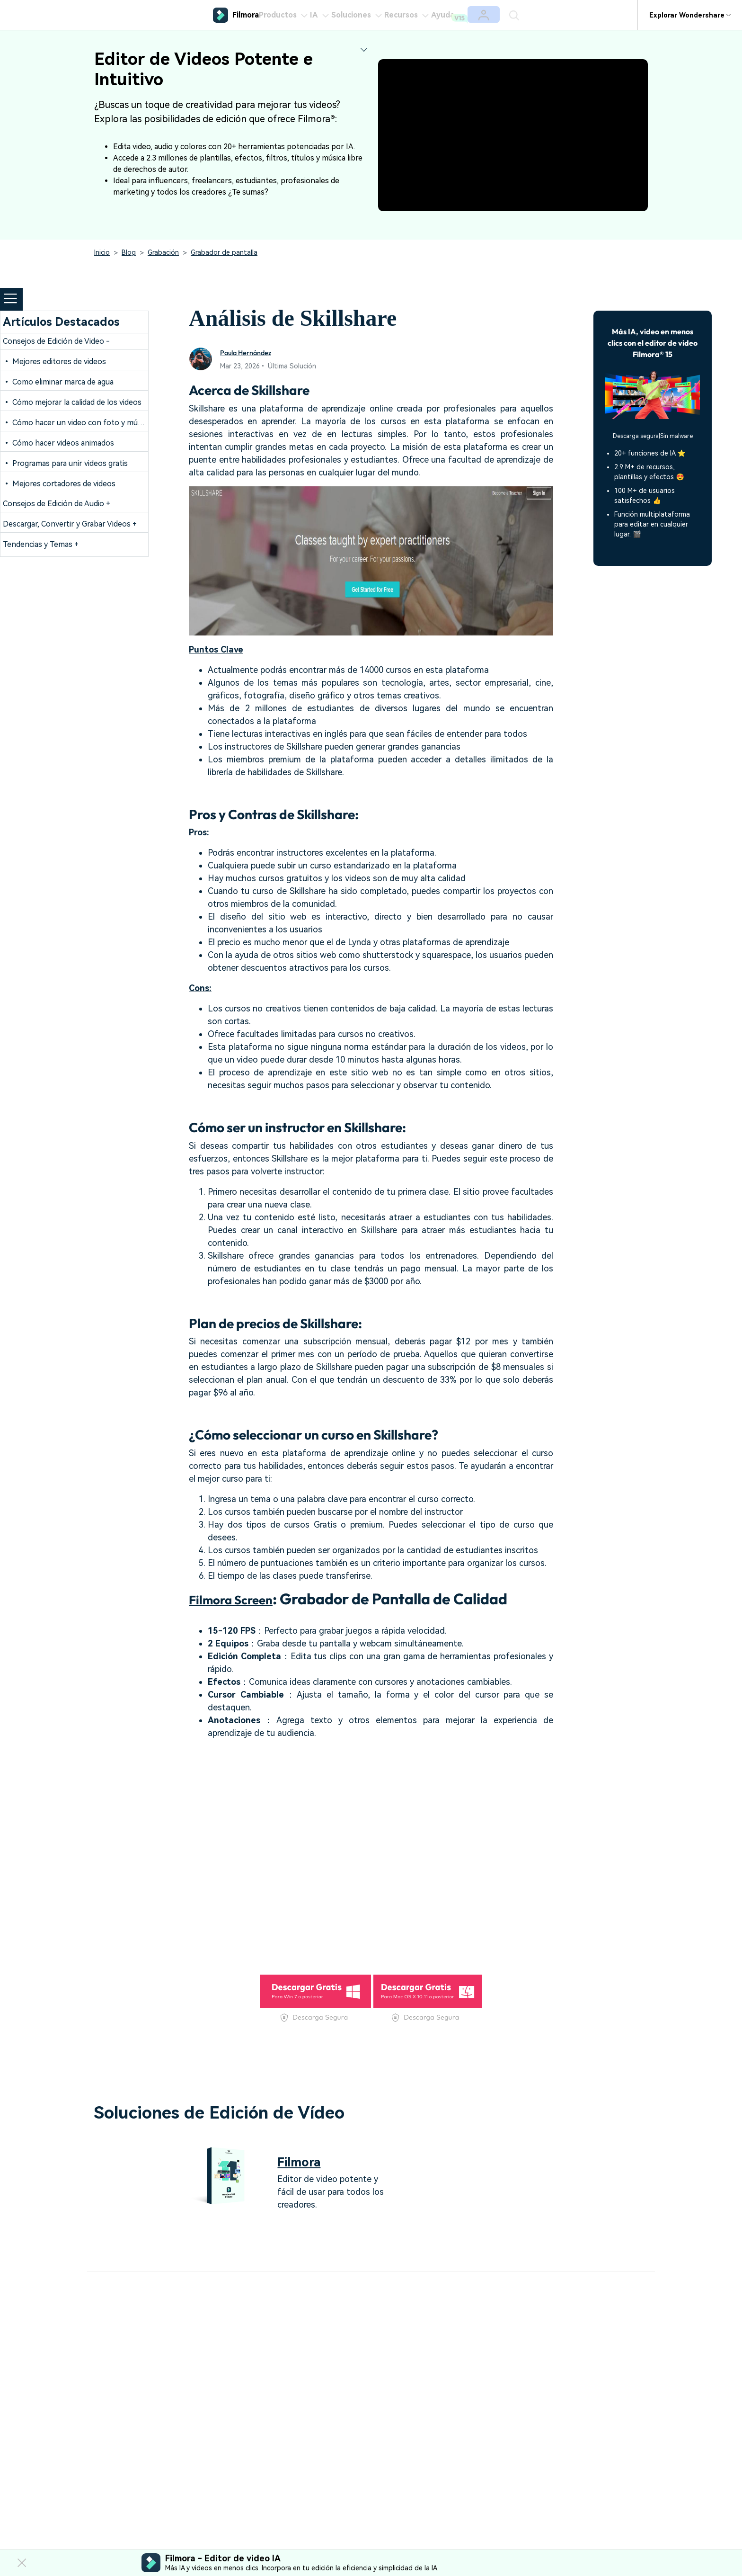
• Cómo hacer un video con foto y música (76, 422)
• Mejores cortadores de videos (59, 483)
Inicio (102, 252)
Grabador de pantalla (224, 252)
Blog (129, 252)
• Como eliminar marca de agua (58, 381)
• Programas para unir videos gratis (65, 463)
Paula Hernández (252, 352)
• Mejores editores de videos (54, 361)
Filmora (304, 2161)
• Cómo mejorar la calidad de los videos (72, 402)
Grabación (163, 252)
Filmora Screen (241, 1598)
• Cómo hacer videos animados (58, 442)
